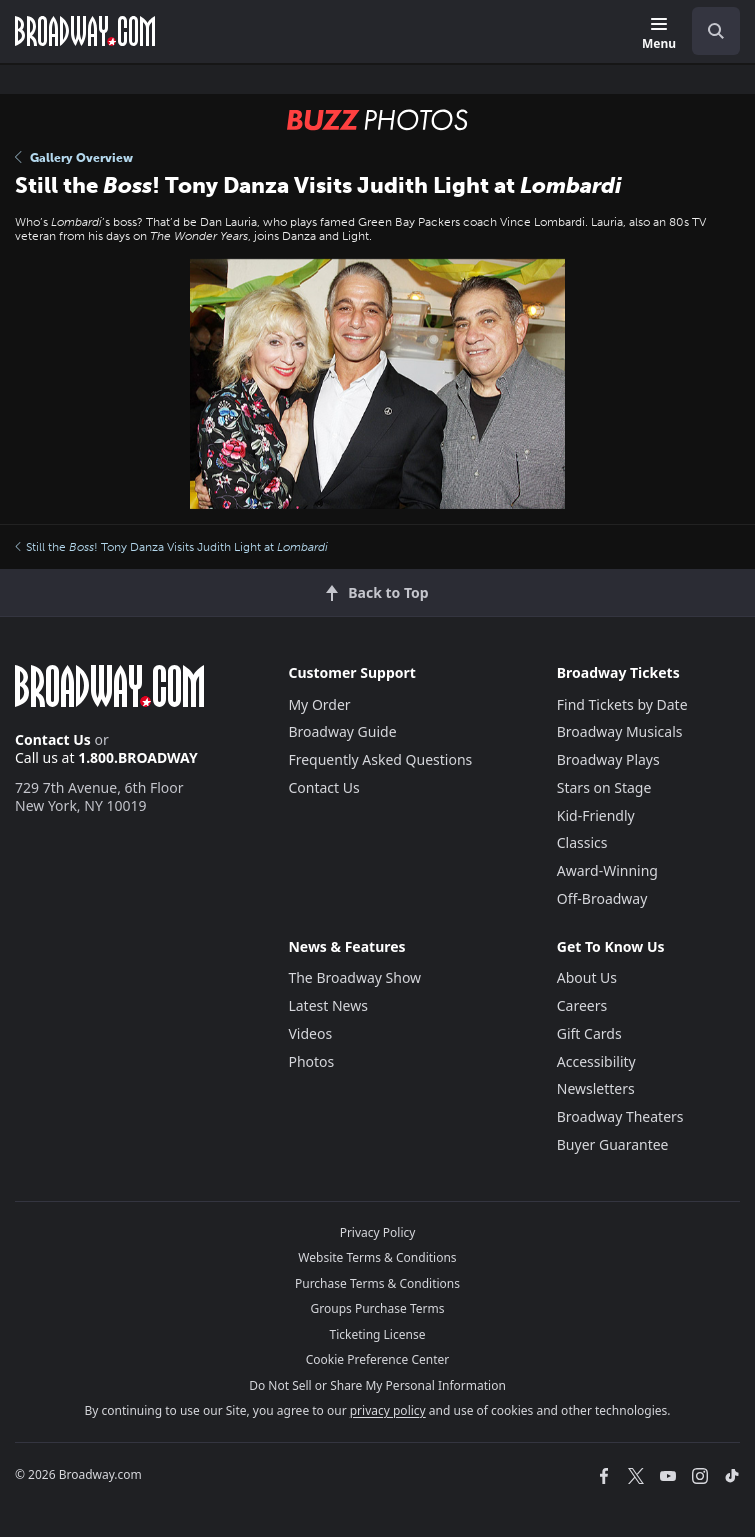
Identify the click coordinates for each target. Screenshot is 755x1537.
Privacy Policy (378, 1232)
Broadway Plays (608, 759)
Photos (311, 1061)
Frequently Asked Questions (380, 759)
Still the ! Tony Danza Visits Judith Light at (171, 547)
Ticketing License (378, 1334)
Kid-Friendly (596, 815)
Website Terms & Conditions (377, 1257)
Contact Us (53, 739)
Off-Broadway (602, 898)
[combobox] (708, 31)
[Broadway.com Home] (85, 31)
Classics (582, 842)
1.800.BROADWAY (138, 757)
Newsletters (596, 1088)
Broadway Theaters (620, 1116)
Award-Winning (607, 870)
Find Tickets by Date (622, 704)
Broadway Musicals (620, 731)
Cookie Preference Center (378, 1359)
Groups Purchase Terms (378, 1308)
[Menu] (659, 34)
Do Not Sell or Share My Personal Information (377, 1385)
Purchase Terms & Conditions (377, 1283)
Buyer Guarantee (613, 1144)
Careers (582, 1005)
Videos (310, 1033)
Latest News (328, 1005)
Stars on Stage (604, 787)
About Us (587, 977)
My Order (319, 704)
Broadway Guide (342, 731)
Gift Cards (589, 1033)
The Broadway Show (354, 977)
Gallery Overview (74, 158)
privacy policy (388, 1410)
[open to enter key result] (716, 31)
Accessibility (596, 1061)
